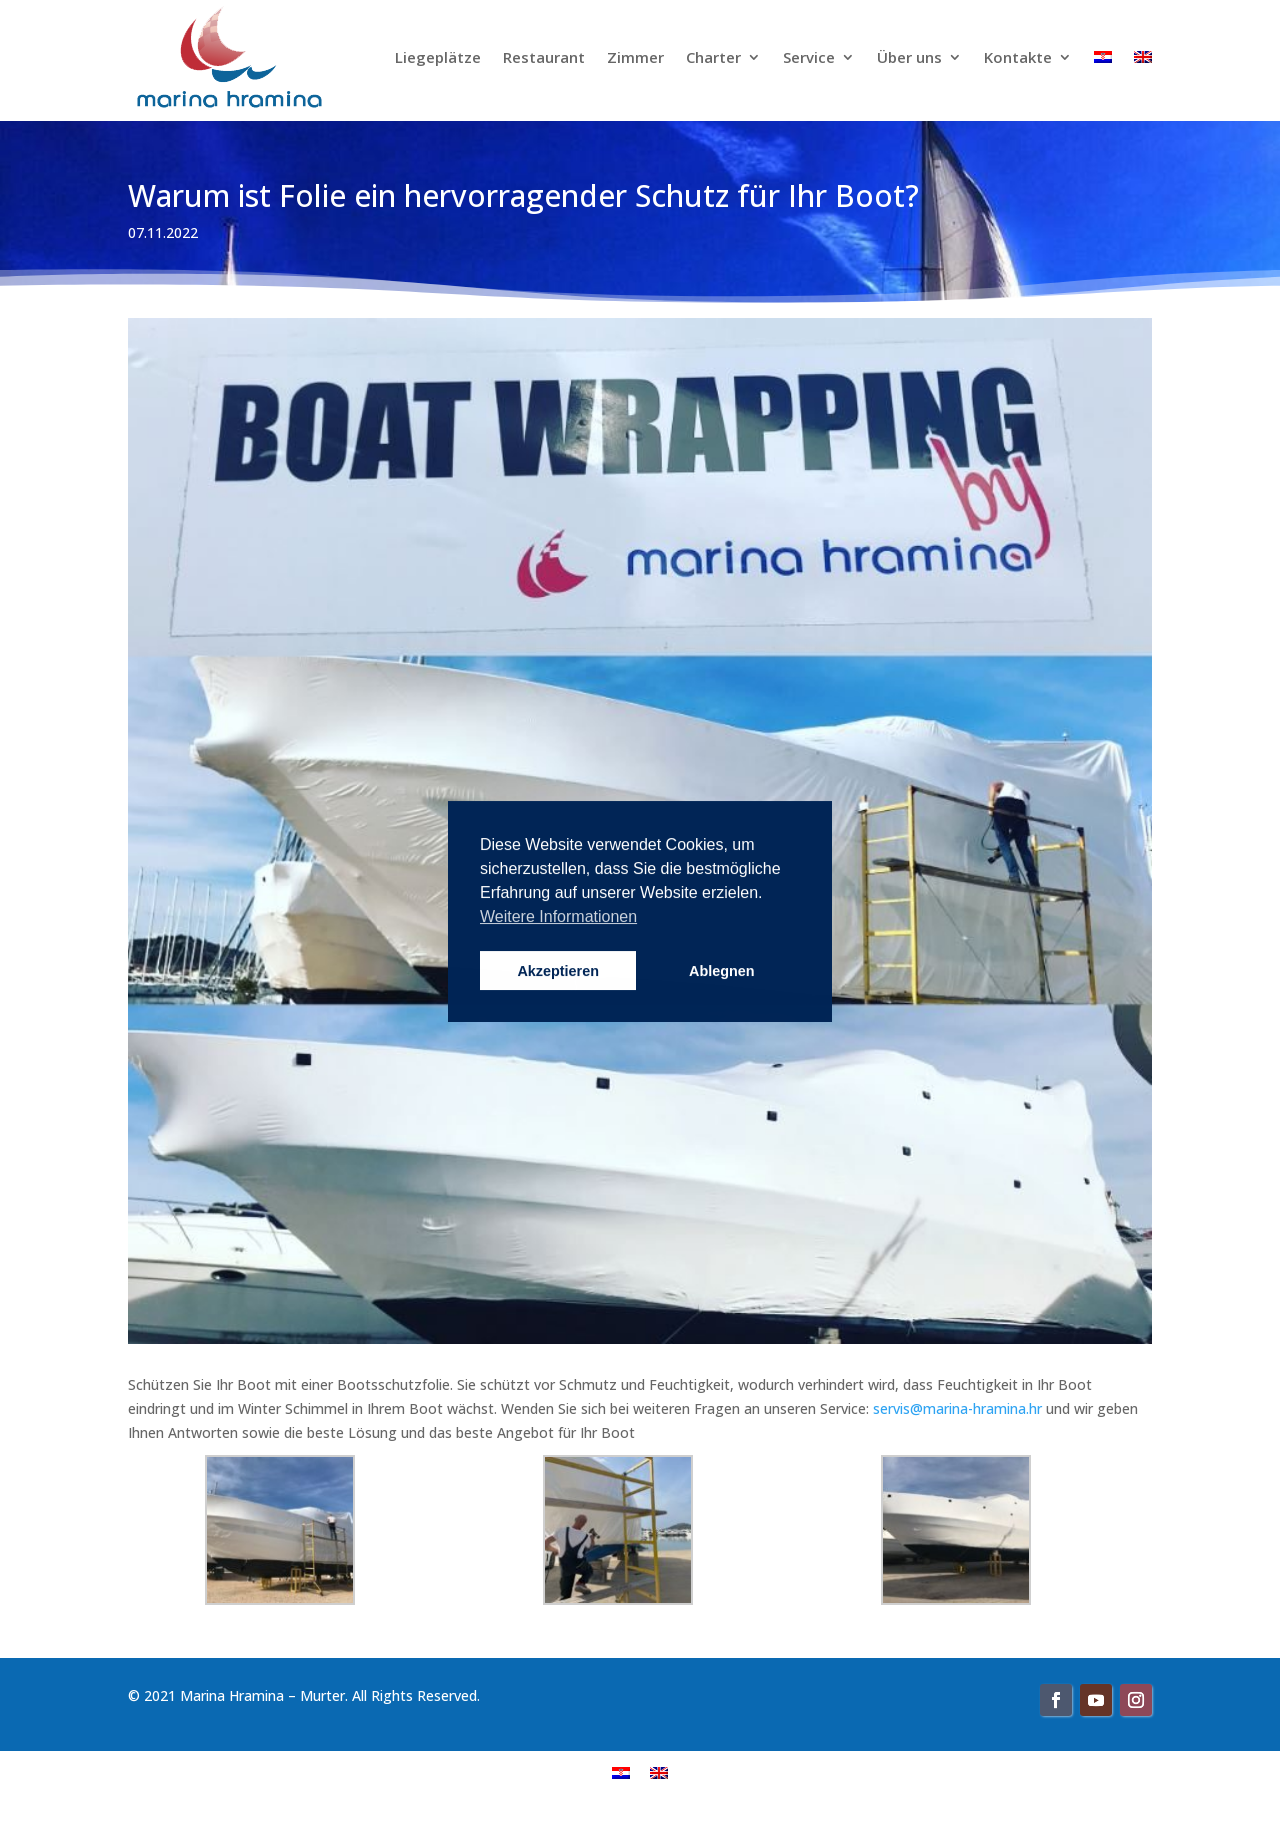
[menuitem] (621, 1771)
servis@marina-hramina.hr (957, 1408)
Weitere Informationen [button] (558, 916)
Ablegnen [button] (722, 971)
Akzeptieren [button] (558, 971)
